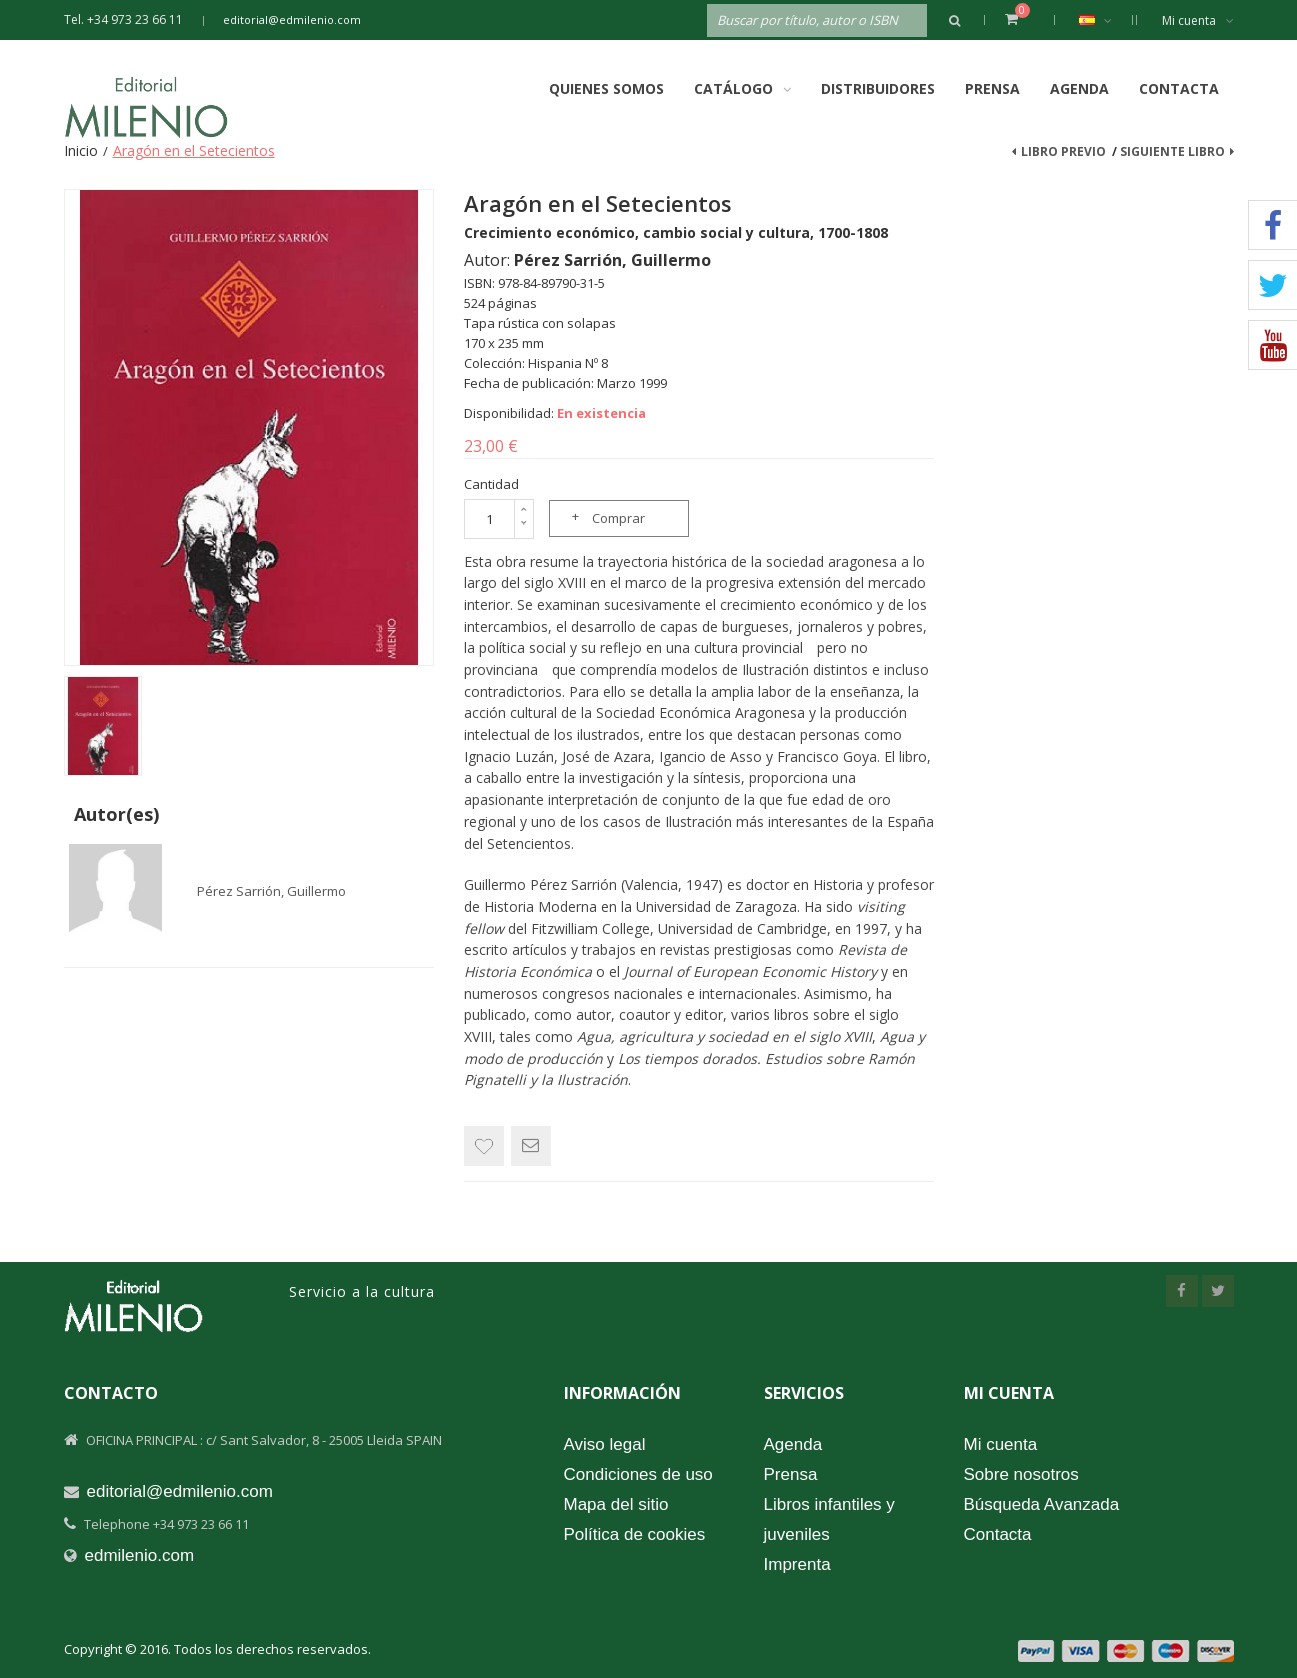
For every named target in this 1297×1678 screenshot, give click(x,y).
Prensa (992, 88)
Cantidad (491, 484)
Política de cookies (635, 1534)
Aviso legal (605, 1444)
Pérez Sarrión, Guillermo (271, 891)
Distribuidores (878, 88)
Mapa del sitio (616, 1504)
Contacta (1179, 88)
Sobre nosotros (1021, 1474)
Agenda (1079, 88)
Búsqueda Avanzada (1042, 1504)
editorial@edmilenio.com (292, 19)
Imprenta (797, 1564)
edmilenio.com (140, 1555)
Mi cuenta (1198, 20)
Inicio (81, 150)
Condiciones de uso (638, 1474)
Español (1105, 20)
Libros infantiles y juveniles (829, 1519)
